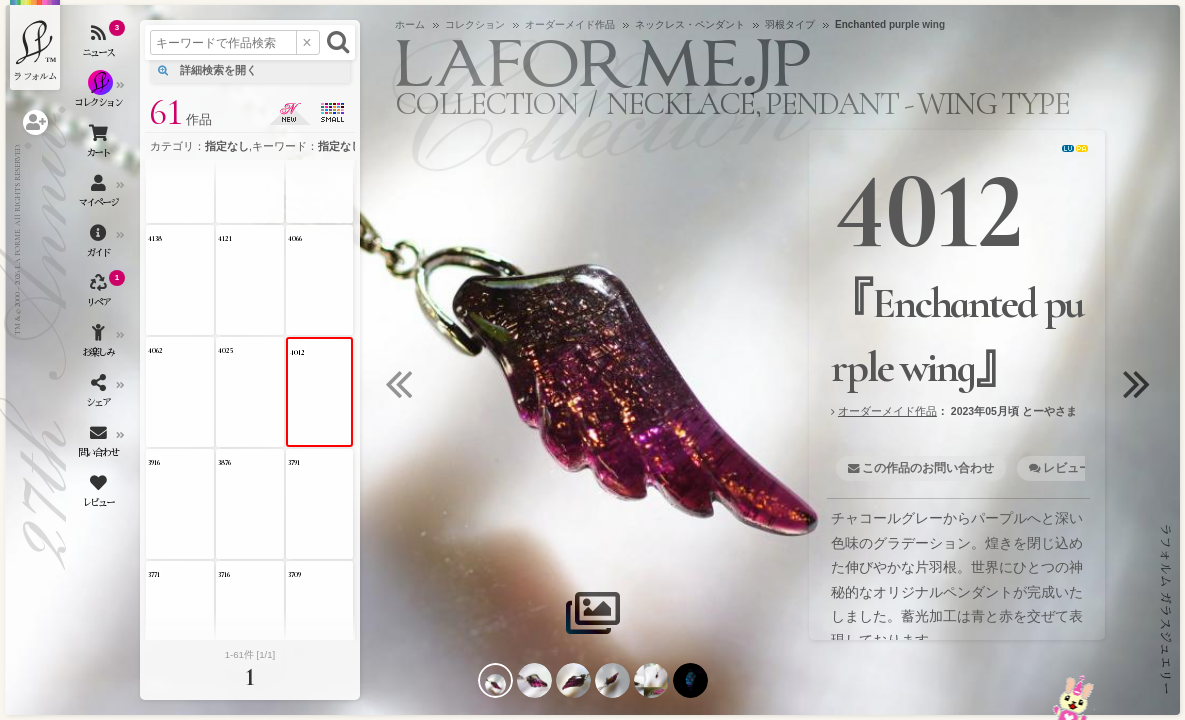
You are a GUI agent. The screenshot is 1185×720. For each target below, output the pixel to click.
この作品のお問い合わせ (928, 468)
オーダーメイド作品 (887, 411)
